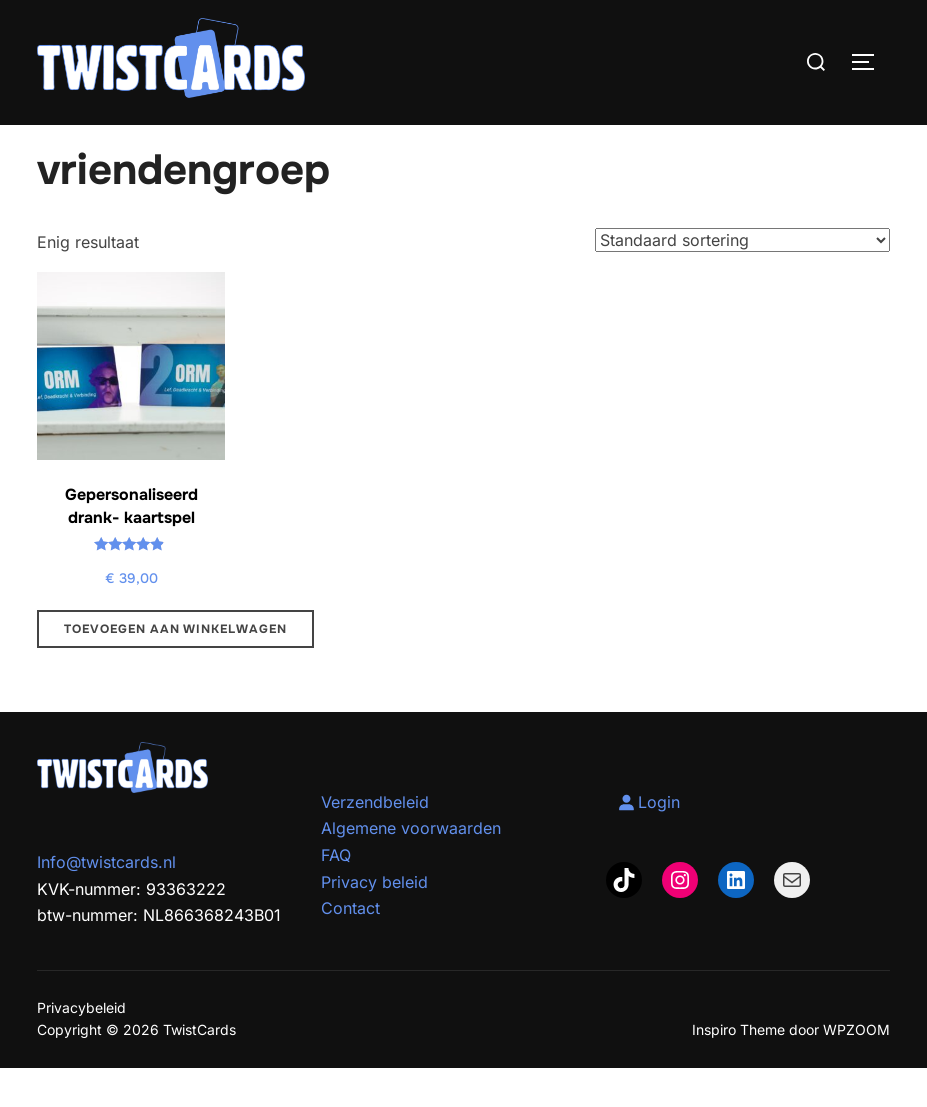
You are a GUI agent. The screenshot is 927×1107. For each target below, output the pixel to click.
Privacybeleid (81, 1046)
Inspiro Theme (738, 1068)
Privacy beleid (374, 920)
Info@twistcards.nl (106, 901)
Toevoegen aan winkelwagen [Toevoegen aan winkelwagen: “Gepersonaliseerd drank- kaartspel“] (175, 668)
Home (58, 138)
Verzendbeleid (375, 841)
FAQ (336, 894)
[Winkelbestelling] (742, 278)
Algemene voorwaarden (411, 867)
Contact (350, 947)
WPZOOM (856, 1068)
